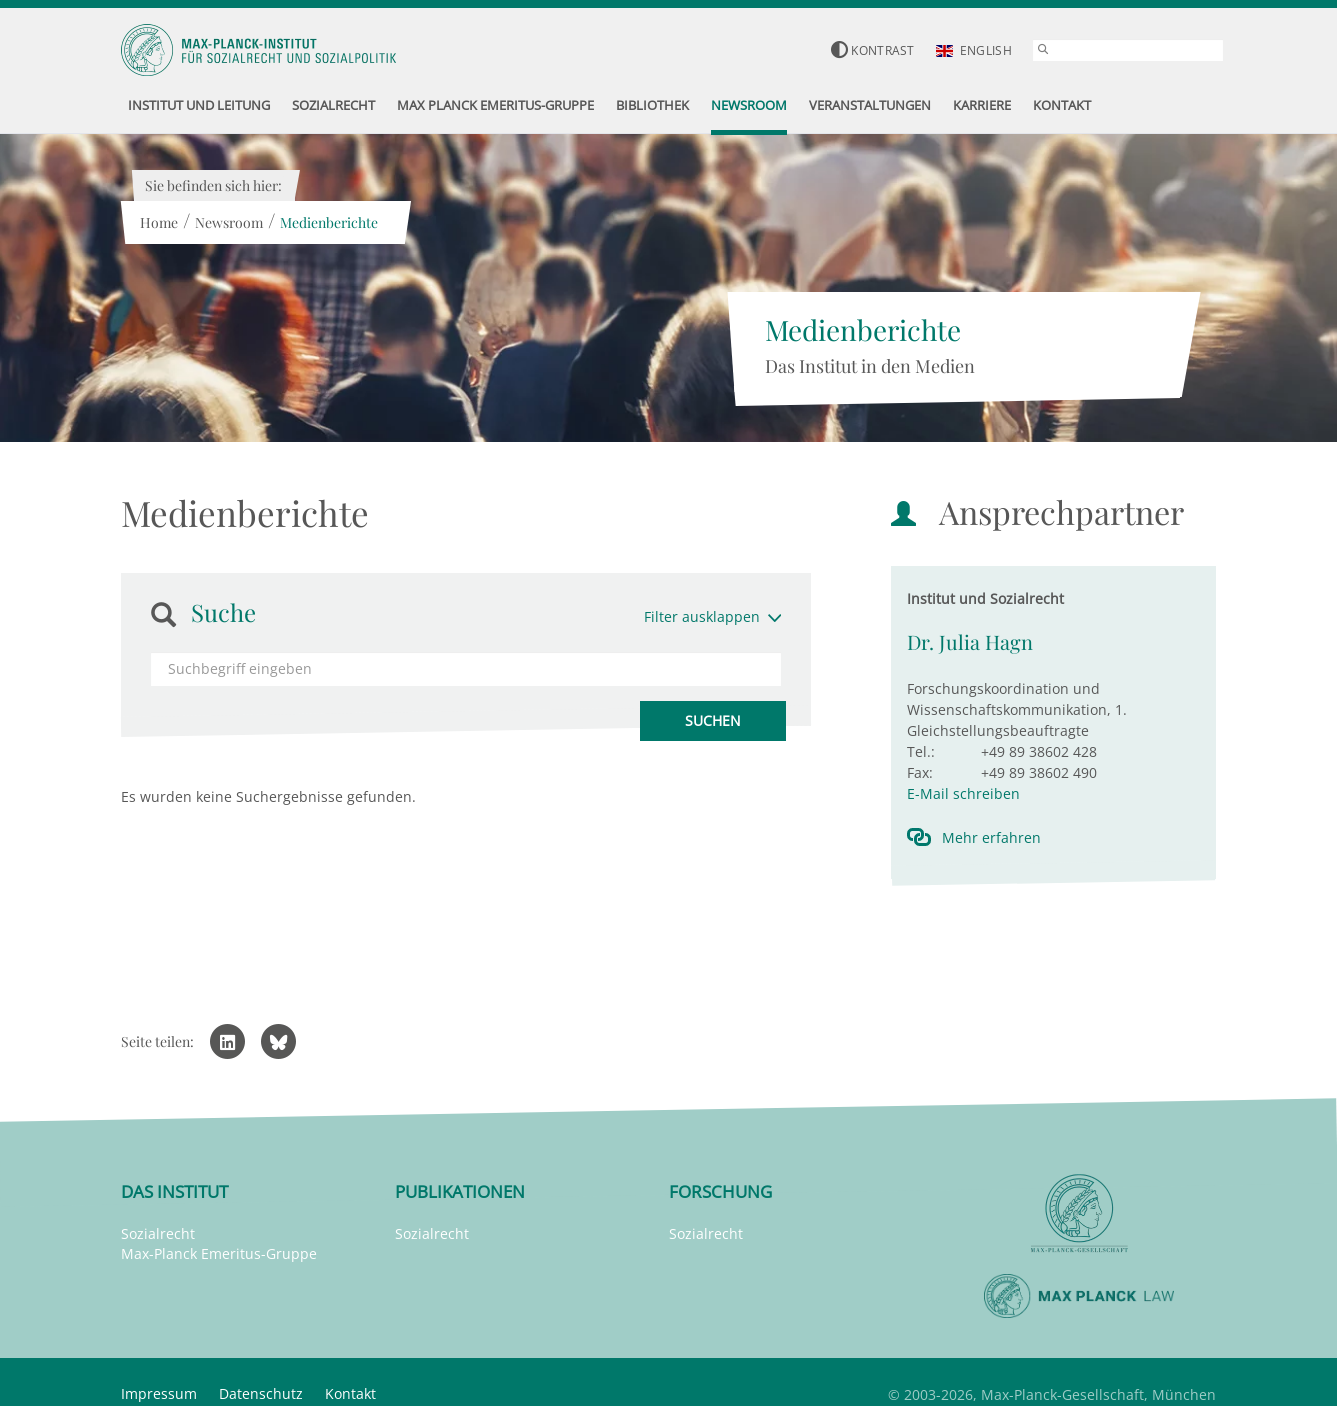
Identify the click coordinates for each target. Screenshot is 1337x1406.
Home (158, 222)
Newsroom (228, 222)
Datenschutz (261, 1393)
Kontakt (350, 1393)
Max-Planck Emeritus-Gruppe (219, 1253)
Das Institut (174, 1191)
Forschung (720, 1191)
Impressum (159, 1393)
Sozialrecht (158, 1233)
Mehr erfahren (991, 837)
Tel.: (921, 751)
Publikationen (460, 1191)
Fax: (920, 772)
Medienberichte (328, 222)
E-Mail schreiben (963, 793)
